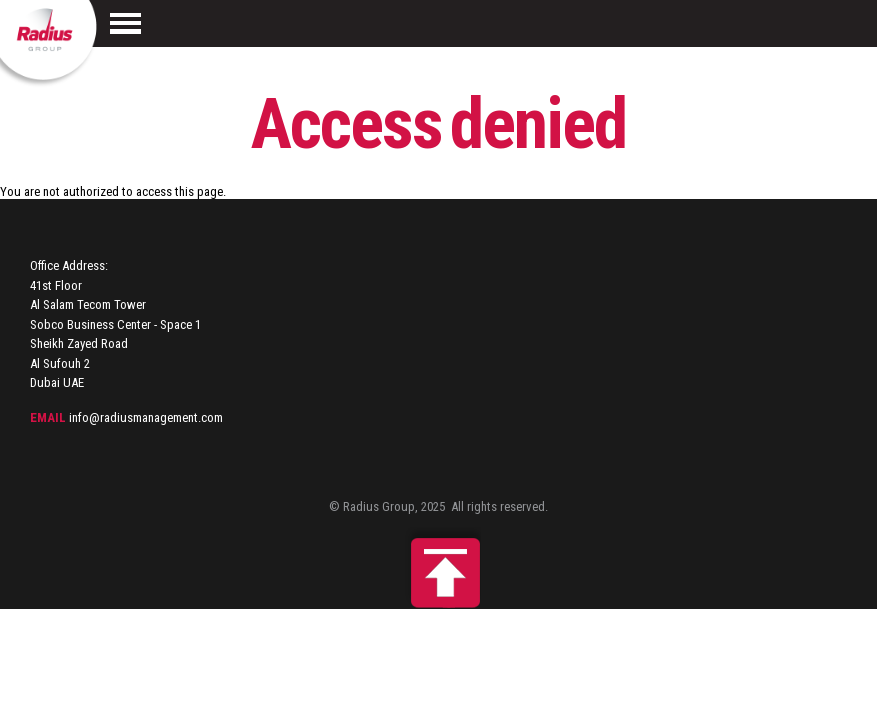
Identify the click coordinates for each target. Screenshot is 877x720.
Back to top (439, 568)
